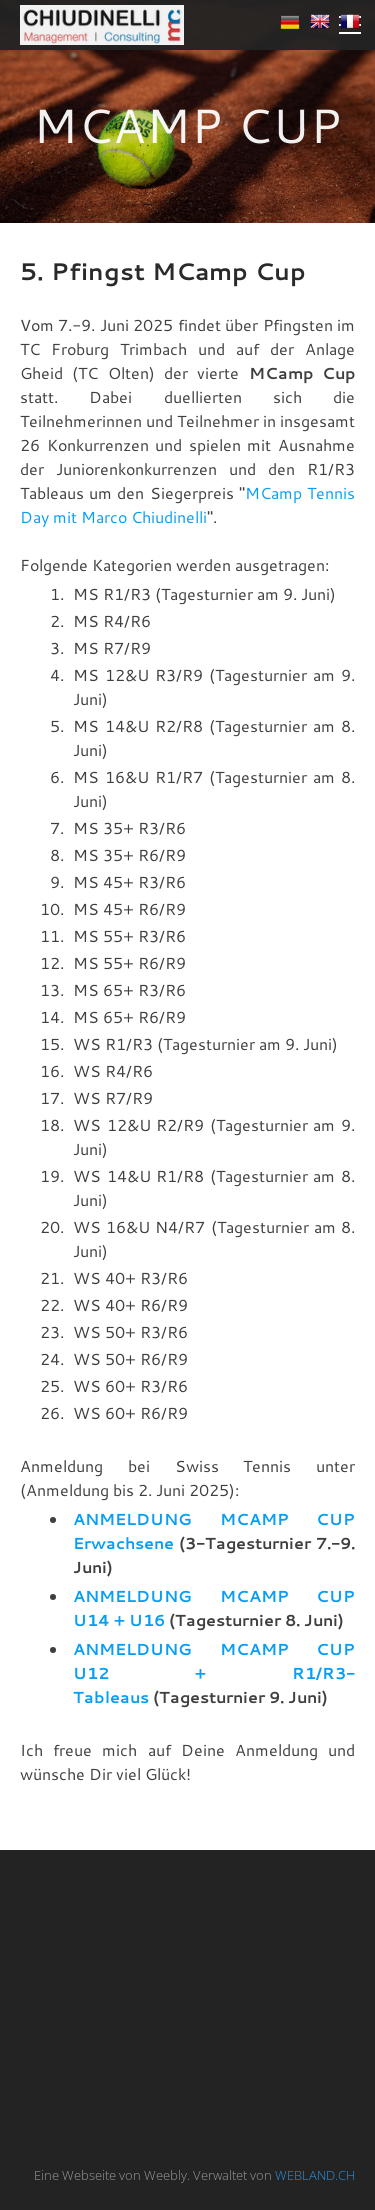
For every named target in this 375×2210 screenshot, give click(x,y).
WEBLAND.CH (315, 2175)
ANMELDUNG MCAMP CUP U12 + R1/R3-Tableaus (214, 1673)
